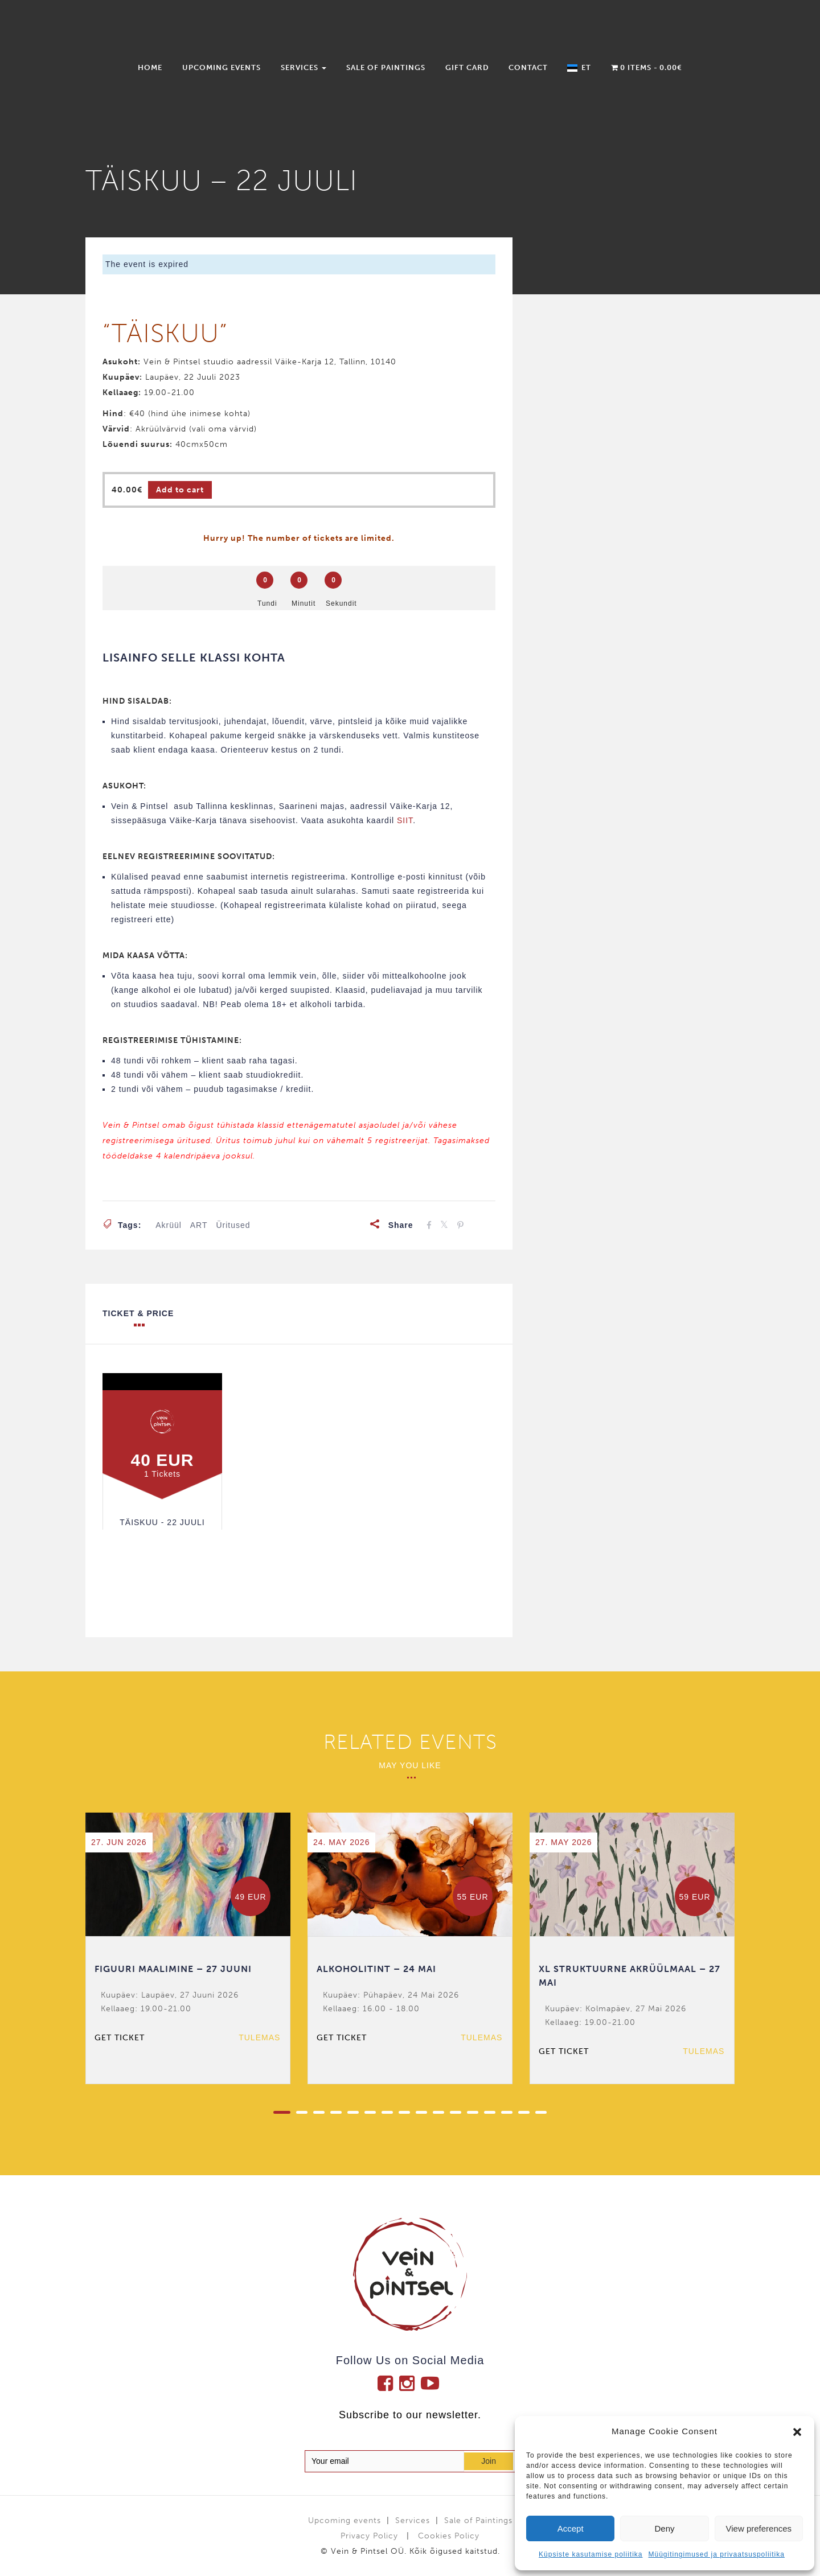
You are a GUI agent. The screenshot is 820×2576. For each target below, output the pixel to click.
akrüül (168, 1225)
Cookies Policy (448, 2536)
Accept (570, 2528)
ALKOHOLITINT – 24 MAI (376, 1968)
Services (303, 67)
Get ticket (120, 2038)
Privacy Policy (369, 2536)
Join (488, 2461)
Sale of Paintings (385, 67)
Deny (664, 2528)
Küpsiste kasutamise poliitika (590, 2554)
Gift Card (467, 67)
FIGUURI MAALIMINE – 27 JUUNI (173, 1968)
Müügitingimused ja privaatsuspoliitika (716, 2554)
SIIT (405, 820)
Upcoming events (221, 67)
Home (150, 67)
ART (199, 1225)
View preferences (759, 2528)
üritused (233, 1225)
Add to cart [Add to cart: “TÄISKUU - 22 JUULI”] (180, 490)
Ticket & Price (138, 1317)
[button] (797, 2432)
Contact (528, 67)
